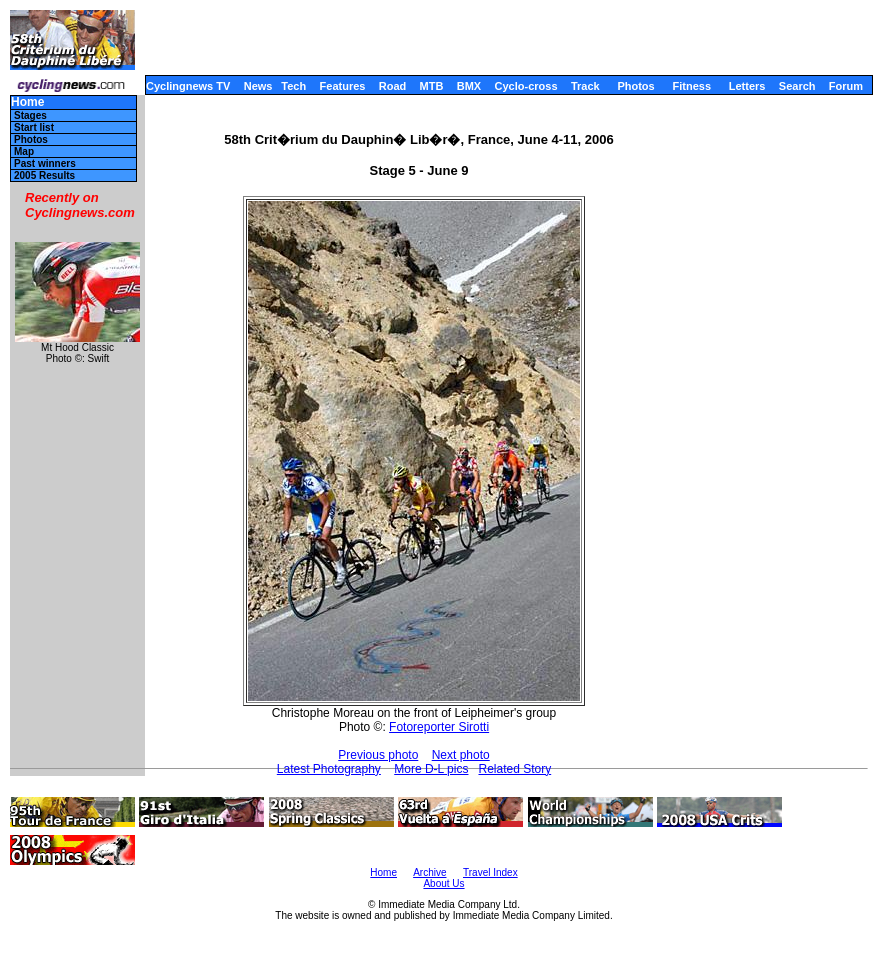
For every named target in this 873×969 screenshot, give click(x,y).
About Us (443, 883)
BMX (469, 86)
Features (343, 86)
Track (585, 86)
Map (24, 151)
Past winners (45, 163)
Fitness (691, 86)
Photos (635, 86)
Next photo (461, 755)
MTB (432, 86)
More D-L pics (431, 769)
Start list (34, 127)
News (258, 86)
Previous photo (378, 755)
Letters (747, 86)
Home (27, 102)
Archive (429, 872)
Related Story (514, 769)
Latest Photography (329, 769)
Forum (846, 86)
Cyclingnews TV (188, 86)
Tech (293, 86)
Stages (30, 115)
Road (393, 86)
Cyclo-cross (526, 86)
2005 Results (44, 175)
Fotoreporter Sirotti (439, 727)
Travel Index (490, 872)
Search (797, 86)
